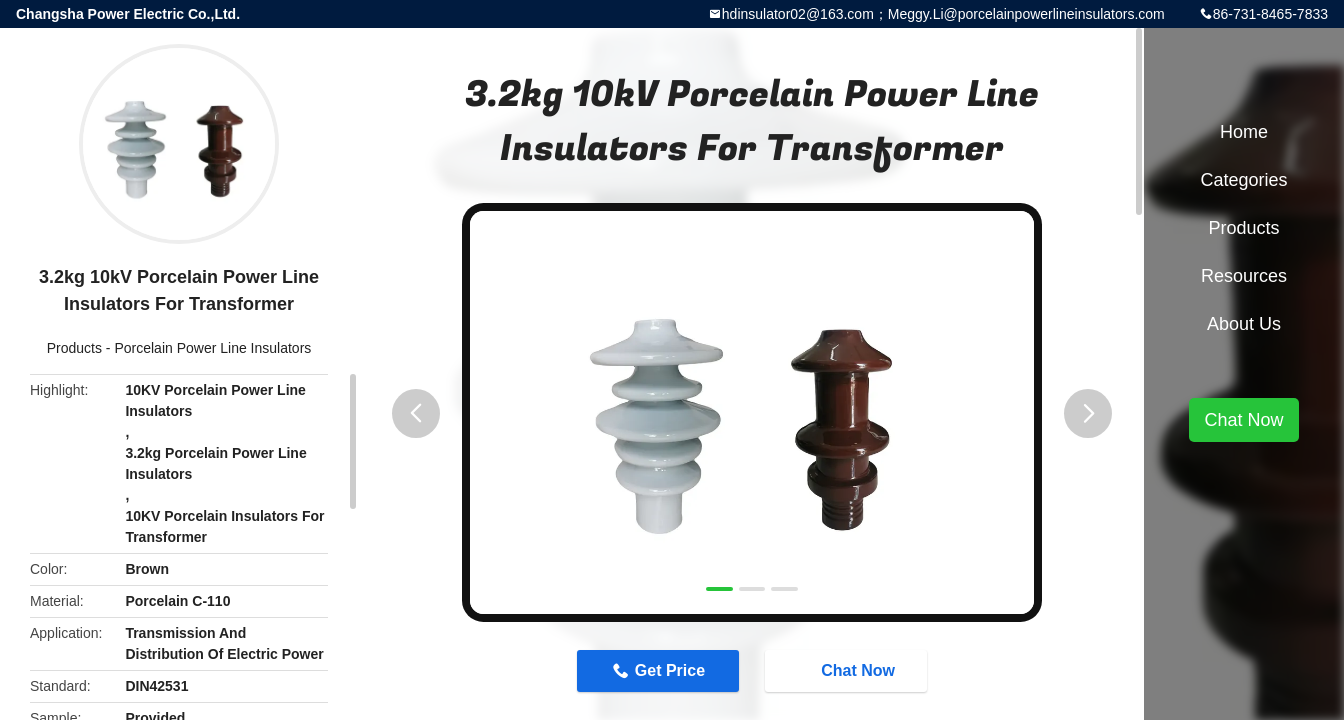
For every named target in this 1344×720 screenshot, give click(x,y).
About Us (1244, 324)
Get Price (670, 670)
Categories (1243, 180)
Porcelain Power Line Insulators (212, 348)
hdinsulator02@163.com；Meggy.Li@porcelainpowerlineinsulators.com (943, 14)
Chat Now (848, 670)
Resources (1244, 276)
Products (74, 348)
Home (1244, 132)
